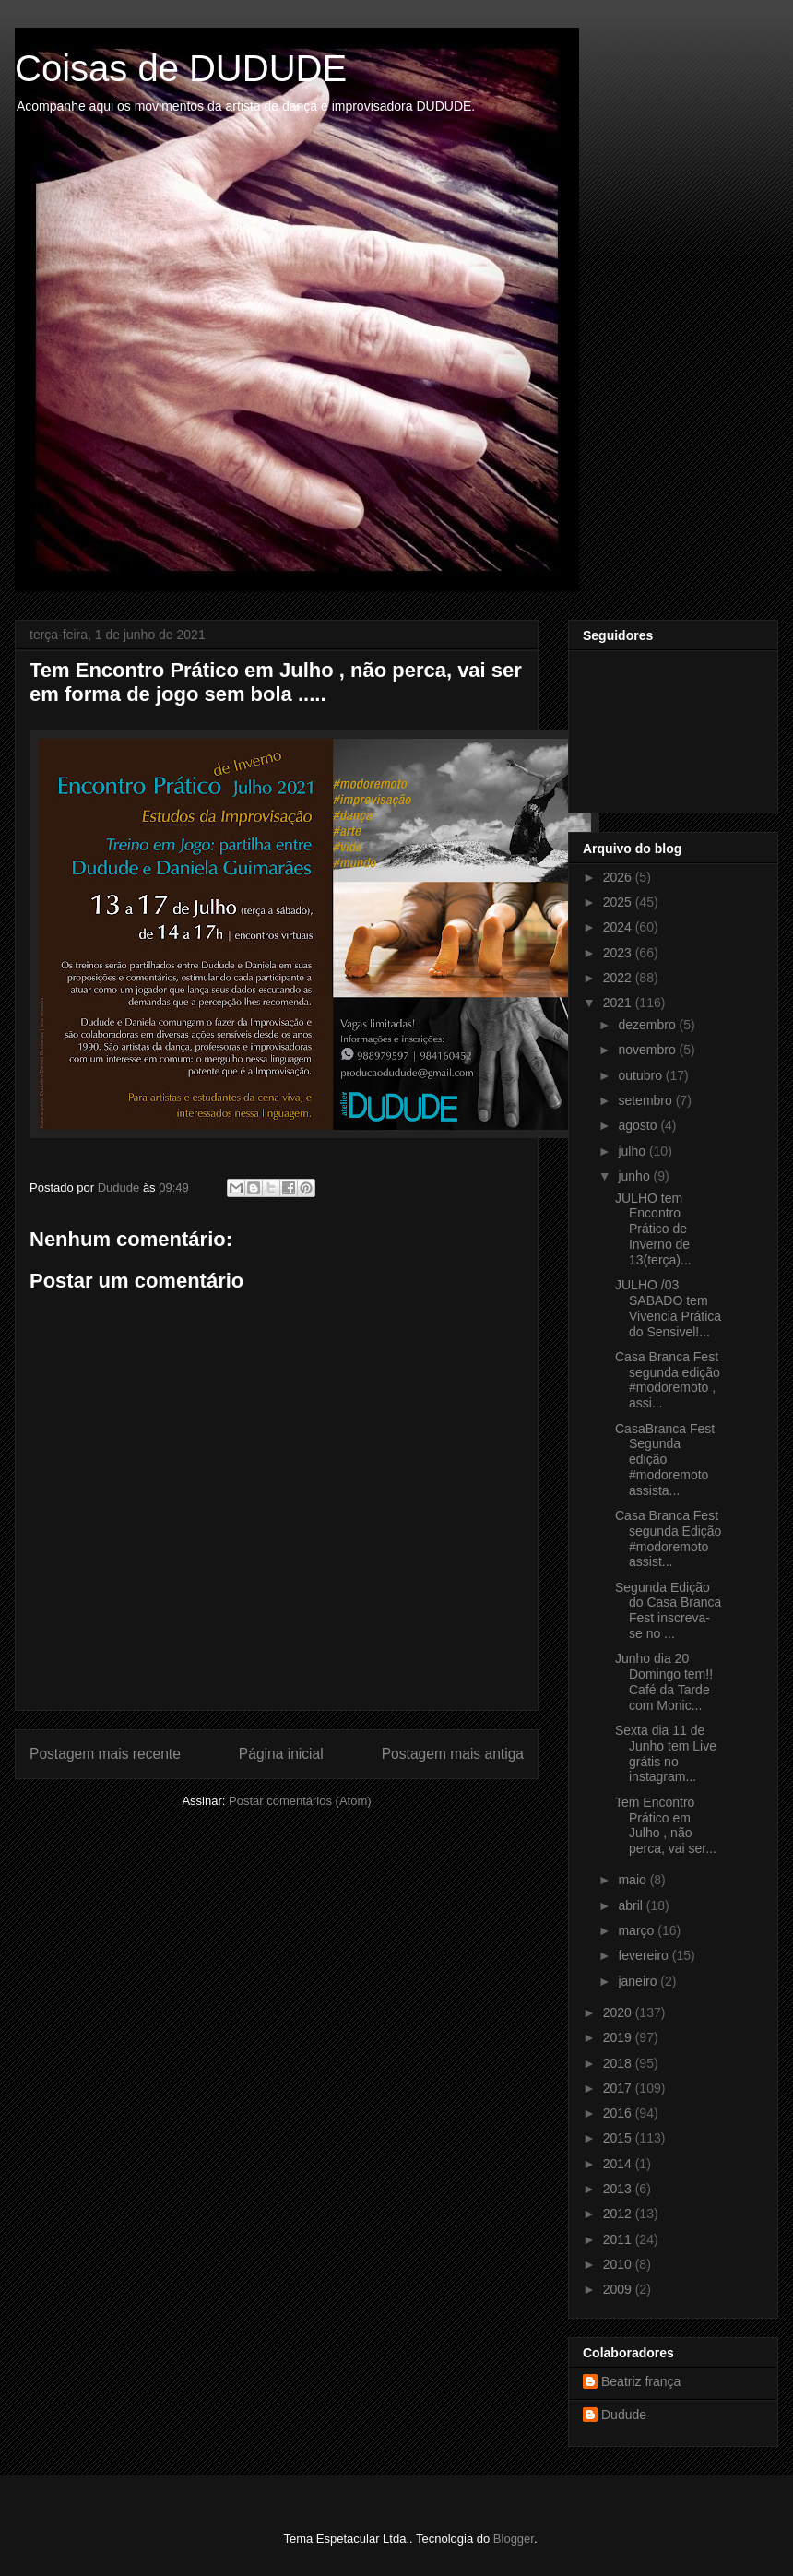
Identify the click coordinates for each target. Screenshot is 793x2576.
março (637, 1930)
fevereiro (644, 1955)
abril (631, 1905)
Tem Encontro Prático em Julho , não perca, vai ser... (665, 1825)
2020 (619, 2012)
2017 (619, 2088)
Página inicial (281, 1754)
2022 (619, 977)
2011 (619, 2239)
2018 (619, 2063)
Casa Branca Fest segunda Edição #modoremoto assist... (668, 1538)
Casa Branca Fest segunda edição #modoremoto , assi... (667, 1379)
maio (633, 1879)
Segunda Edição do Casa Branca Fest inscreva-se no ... (668, 1610)
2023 (619, 952)
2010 (619, 2264)
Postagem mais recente (105, 1754)
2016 (619, 2113)
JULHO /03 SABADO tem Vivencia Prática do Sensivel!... (668, 1307)
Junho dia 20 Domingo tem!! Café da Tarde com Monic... (664, 1681)
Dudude (623, 2414)
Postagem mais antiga (453, 1754)
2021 (619, 1002)
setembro (646, 1100)
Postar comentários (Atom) (300, 1801)
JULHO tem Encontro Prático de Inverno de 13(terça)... (653, 1229)
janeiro (639, 1981)
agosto (639, 1125)
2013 (619, 2188)
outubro (641, 1075)
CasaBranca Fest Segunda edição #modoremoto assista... (665, 1459)
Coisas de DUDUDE (181, 68)
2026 (619, 877)
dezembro (648, 1024)
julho (633, 1151)
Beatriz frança (641, 2381)
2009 (619, 2289)
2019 (619, 2037)
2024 (619, 927)
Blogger (513, 2539)
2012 (619, 2213)
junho (635, 1176)
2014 (619, 2163)
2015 (619, 2138)
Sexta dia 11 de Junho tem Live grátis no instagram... (665, 1753)
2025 (619, 902)
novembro (648, 1049)
